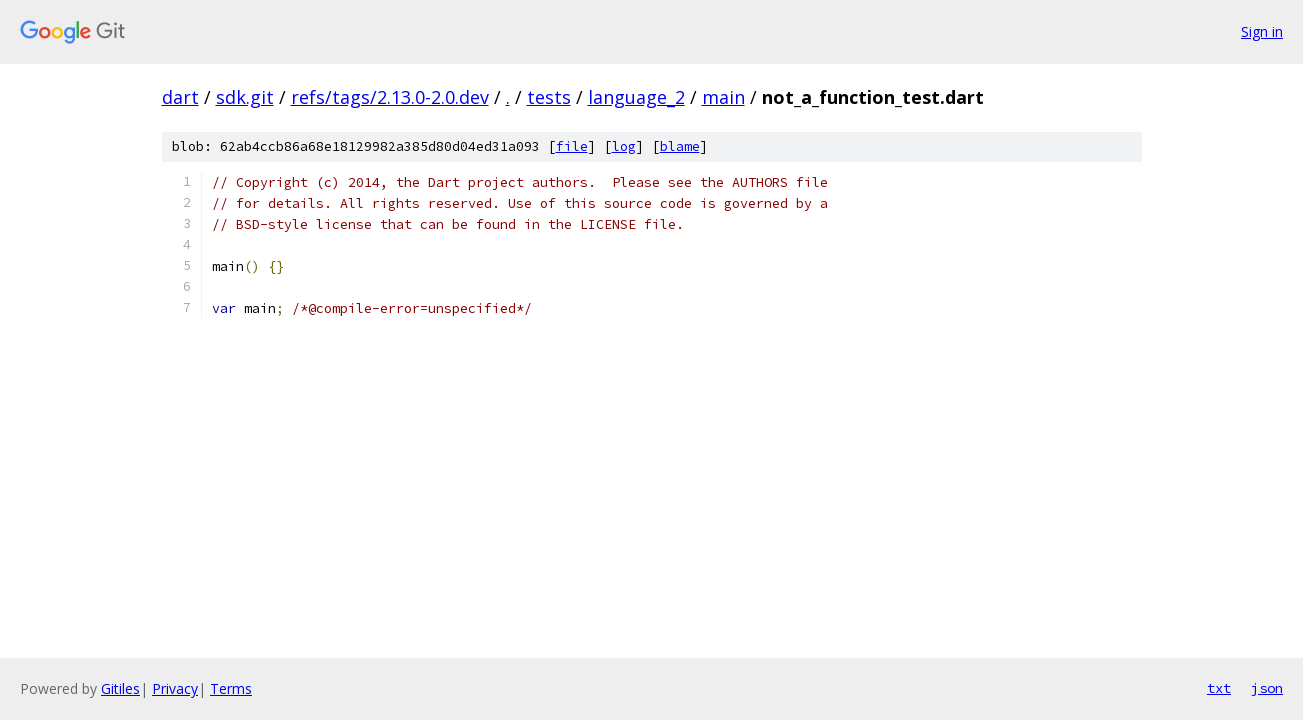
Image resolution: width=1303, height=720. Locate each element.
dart (180, 97)
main (723, 97)
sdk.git (245, 97)
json (1267, 688)
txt (1219, 688)
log (624, 146)
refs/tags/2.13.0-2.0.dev (390, 97)
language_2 (636, 97)
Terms (231, 688)
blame (680, 146)
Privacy (175, 688)
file (572, 146)
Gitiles (120, 688)
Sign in (1262, 31)
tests (549, 97)
